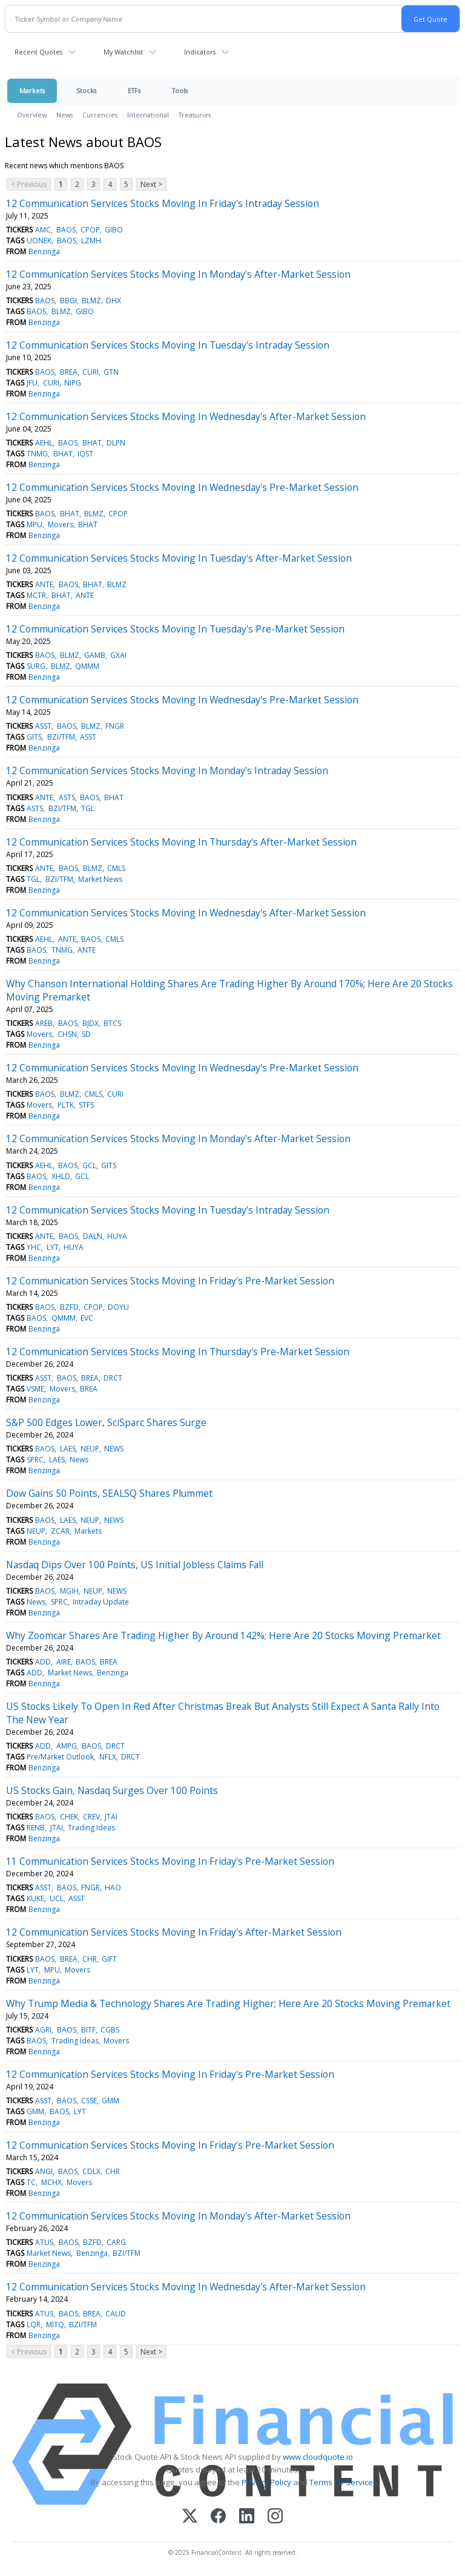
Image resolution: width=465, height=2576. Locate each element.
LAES (68, 1449)
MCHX (51, 2182)
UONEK (39, 240)
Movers (60, 524)
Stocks (86, 90)
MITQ (55, 2324)
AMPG (66, 1746)
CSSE (89, 2100)
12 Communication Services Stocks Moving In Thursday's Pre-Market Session (177, 1351)
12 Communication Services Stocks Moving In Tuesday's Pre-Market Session (175, 629)
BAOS (66, 230)
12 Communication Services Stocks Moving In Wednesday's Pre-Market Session (182, 487)
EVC (87, 1318)
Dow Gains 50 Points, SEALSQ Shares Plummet (109, 1493)
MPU (34, 524)
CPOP (90, 230)
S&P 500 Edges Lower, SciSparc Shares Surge (106, 1422)
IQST (85, 453)
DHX (113, 300)
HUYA (117, 1236)
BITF (88, 2030)
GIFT (109, 1959)
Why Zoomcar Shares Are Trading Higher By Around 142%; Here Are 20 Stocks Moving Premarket (223, 1635)
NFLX (107, 1757)
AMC (43, 230)
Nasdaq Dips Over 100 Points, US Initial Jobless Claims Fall (134, 1564)
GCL (89, 1165)
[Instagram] (275, 2517)
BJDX (90, 1023)
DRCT (113, 1378)
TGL (87, 808)
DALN (92, 1236)
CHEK (69, 1817)
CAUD (115, 2313)
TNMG (37, 453)
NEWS (114, 1449)
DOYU (118, 1307)
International (148, 114)
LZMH (91, 240)
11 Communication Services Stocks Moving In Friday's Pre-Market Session (170, 1861)
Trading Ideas (91, 1827)
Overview (32, 114)
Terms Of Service (341, 2482)
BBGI (68, 300)
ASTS (67, 797)
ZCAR (60, 1531)
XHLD (60, 1176)
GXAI (118, 655)
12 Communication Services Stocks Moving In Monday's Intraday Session (167, 770)
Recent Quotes (38, 51)
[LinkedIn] (246, 2517)
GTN (111, 372)
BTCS (112, 1023)
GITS (34, 737)
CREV (91, 1817)
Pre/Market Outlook (60, 1757)
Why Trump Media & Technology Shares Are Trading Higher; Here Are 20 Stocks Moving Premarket (228, 2003)
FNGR (114, 726)
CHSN (67, 1034)
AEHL (44, 443)
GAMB (94, 655)
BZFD (69, 1307)
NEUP (90, 1449)
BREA (69, 372)
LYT (53, 1247)
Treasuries (195, 114)
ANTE (44, 584)
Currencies (99, 114)
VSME (35, 1389)
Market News (100, 879)
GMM (110, 2100)
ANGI (44, 2171)
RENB (36, 1827)
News (64, 114)
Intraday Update (101, 1602)
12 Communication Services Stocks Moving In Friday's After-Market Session (173, 1932)
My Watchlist (123, 51)
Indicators (200, 51)
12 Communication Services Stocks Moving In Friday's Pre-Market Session (170, 1280)
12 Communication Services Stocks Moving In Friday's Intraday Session (162, 203)
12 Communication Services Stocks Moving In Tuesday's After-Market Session (179, 558)
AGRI (43, 2030)
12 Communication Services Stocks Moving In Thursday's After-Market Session (181, 842)
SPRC (35, 1459)
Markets (32, 90)
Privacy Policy (266, 2482)
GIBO (114, 230)
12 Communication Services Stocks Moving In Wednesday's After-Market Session (186, 416)
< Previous (29, 184)
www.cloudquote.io (318, 2456)
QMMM (87, 666)
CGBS (110, 2030)
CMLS (116, 868)
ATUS (44, 2242)
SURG (36, 666)
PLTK (66, 1105)
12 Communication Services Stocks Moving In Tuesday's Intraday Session (167, 345)
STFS (86, 1105)
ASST (43, 726)
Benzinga (44, 251)
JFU (32, 383)
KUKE (35, 1898)
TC (31, 2182)
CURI (90, 372)
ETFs (134, 90)
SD (86, 1034)
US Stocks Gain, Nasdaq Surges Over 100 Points (112, 1790)
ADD (43, 1662)
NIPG (72, 383)
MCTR (36, 595)
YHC (34, 1247)
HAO (113, 1887)
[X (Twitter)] (189, 2517)
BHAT (92, 443)
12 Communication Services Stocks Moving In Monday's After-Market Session (178, 274)
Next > (151, 184)
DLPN (116, 443)
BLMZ (91, 300)
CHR (89, 1959)
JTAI (111, 1817)
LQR (34, 2324)
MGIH (69, 1591)
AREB (44, 1023)
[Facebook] (218, 2517)
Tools (180, 90)
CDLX (91, 2171)
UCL (57, 1898)
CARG (116, 2242)
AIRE (63, 1662)
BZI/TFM (61, 737)
